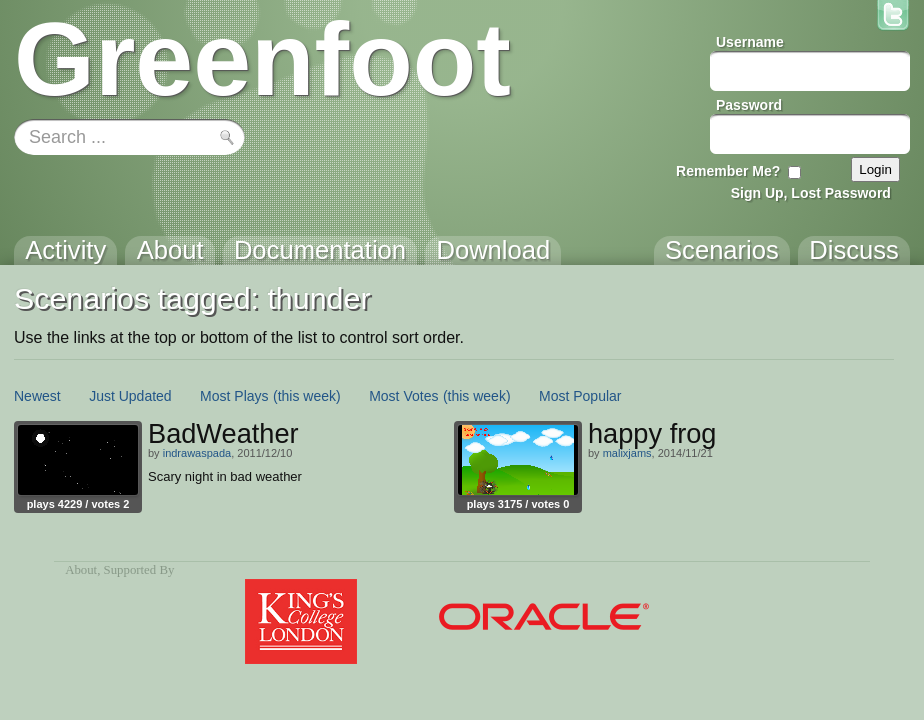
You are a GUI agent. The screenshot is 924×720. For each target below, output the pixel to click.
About (81, 570)
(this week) (307, 396)
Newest (37, 396)
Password (749, 105)
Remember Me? (728, 171)
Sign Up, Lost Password (811, 193)
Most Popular (580, 396)
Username (750, 42)
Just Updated (130, 396)
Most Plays (234, 396)
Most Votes (403, 396)
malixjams (627, 453)
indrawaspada (197, 453)
